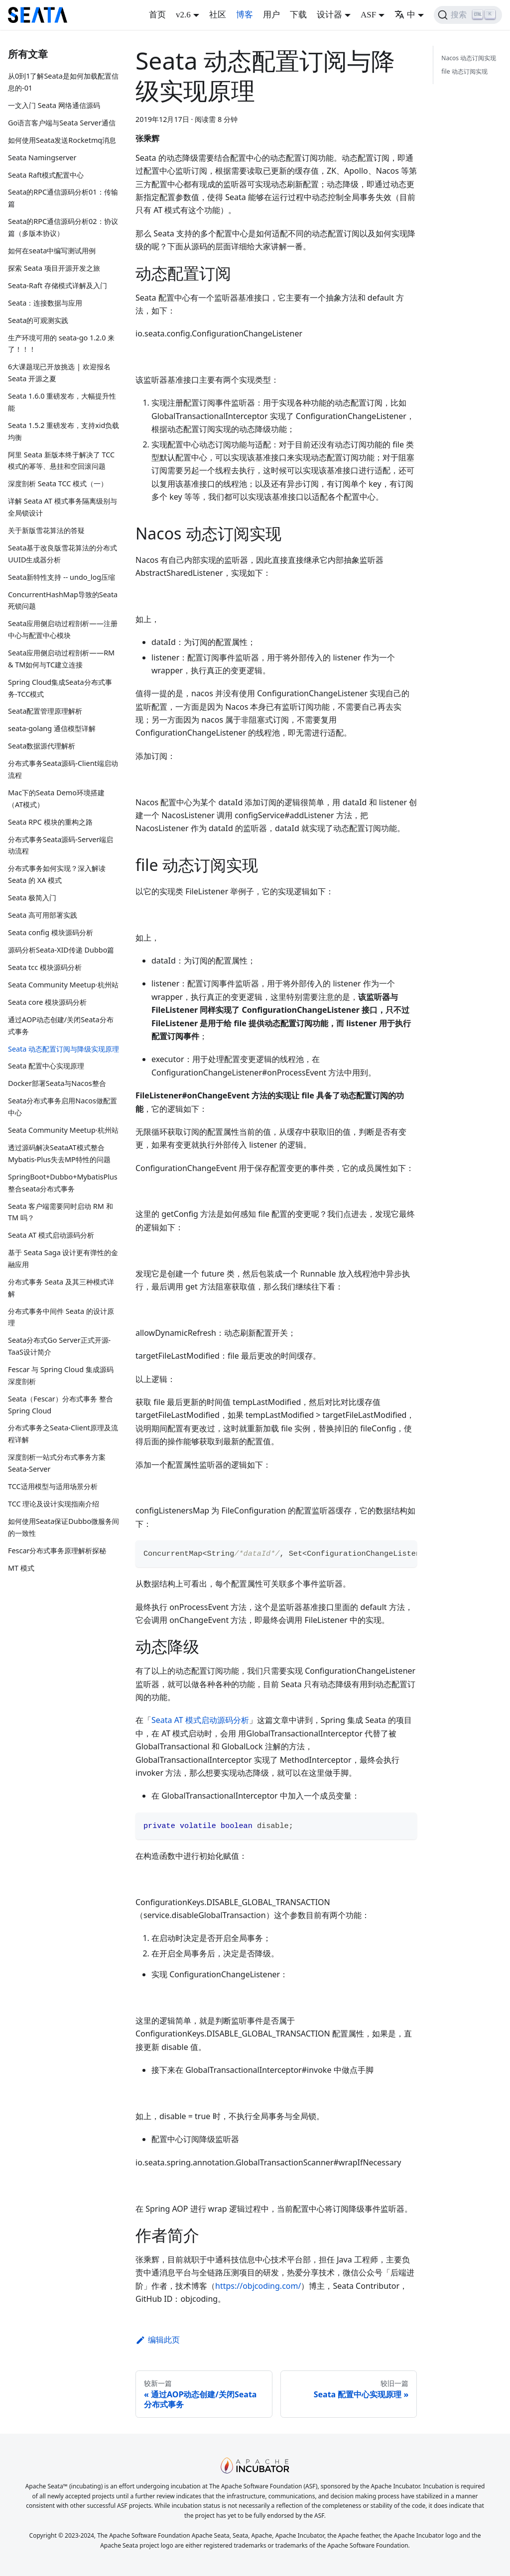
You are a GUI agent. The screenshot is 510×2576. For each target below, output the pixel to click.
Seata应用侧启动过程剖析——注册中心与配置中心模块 (63, 629)
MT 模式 (21, 1568)
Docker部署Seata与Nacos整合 (57, 1083)
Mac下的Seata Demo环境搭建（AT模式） (56, 798)
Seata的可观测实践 (38, 320)
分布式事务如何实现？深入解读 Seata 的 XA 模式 (57, 874)
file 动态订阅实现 (464, 71)
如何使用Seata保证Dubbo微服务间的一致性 (63, 1527)
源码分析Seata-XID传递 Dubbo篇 (61, 950)
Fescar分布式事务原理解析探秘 (57, 1550)
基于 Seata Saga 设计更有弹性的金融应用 (63, 1258)
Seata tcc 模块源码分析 (45, 967)
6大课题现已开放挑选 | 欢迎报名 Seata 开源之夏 (59, 372)
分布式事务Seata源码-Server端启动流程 (60, 845)
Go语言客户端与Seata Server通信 (62, 122)
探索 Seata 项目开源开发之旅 (54, 268)
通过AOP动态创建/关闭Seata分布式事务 (61, 1025)
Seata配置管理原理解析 (45, 711)
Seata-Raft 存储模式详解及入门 (57, 285)
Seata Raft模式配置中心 (46, 175)
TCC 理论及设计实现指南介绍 (53, 1503)
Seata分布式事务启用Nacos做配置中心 (62, 1106)
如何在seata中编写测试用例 (52, 250)
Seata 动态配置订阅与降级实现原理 (63, 1049)
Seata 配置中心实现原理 (46, 1066)
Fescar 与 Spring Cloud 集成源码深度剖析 (61, 1375)
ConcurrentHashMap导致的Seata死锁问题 (63, 600)
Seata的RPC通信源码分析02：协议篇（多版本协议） (63, 227)
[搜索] (468, 15)
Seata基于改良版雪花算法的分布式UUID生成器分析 (62, 553)
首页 (157, 14)
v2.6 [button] (183, 14)
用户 (271, 14)
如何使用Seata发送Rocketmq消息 (62, 140)
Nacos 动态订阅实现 (468, 58)
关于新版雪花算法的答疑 (46, 530)
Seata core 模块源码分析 (47, 1002)
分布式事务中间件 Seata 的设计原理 (61, 1317)
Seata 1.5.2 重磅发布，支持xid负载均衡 (63, 431)
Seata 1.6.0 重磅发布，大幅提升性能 (62, 402)
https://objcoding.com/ (258, 2285)
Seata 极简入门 (32, 897)
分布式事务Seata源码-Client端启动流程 (63, 769)
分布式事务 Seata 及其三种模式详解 (61, 1287)
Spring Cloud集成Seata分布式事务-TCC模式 (60, 688)
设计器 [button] (329, 14)
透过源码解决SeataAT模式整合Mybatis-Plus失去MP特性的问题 (59, 1153)
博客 (244, 14)
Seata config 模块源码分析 (50, 932)
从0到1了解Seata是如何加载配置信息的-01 (63, 82)
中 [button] (404, 14)
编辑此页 (157, 2339)
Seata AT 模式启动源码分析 (51, 1235)
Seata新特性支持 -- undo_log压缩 (61, 577)
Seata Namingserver (42, 157)
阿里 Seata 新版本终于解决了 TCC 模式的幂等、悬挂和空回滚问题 (61, 460)
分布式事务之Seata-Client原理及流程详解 (63, 1433)
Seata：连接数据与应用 (45, 303)
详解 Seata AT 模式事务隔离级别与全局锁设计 (62, 507)
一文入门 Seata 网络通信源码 (54, 105)
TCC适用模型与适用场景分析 (53, 1486)
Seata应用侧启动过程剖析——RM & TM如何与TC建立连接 (61, 658)
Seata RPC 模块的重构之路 (50, 822)
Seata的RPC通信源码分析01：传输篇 (63, 198)
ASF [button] (368, 14)
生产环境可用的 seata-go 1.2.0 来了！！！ (61, 343)
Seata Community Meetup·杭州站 (63, 984)
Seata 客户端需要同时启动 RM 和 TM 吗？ (60, 1212)
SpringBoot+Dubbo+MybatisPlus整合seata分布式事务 (63, 1182)
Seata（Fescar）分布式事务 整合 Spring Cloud (60, 1404)
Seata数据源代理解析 (41, 746)
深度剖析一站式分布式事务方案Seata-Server (57, 1463)
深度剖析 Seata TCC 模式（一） (58, 483)
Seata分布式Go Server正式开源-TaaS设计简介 (59, 1346)
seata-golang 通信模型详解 (52, 728)
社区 (217, 14)
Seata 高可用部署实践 (42, 915)
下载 (298, 14)
